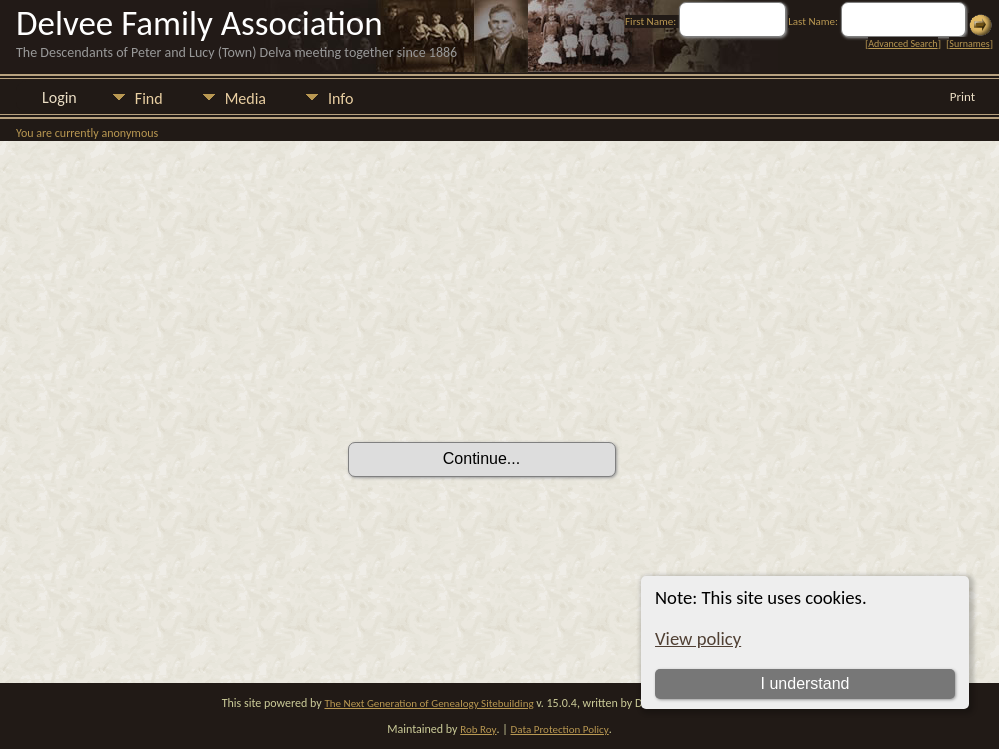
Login (59, 97)
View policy (698, 638)
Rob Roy (478, 729)
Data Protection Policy (560, 729)
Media (245, 98)
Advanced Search (902, 43)
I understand (805, 683)
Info (340, 98)
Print (962, 96)
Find (149, 98)
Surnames (969, 43)
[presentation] (500, 386)
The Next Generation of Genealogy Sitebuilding (428, 703)
